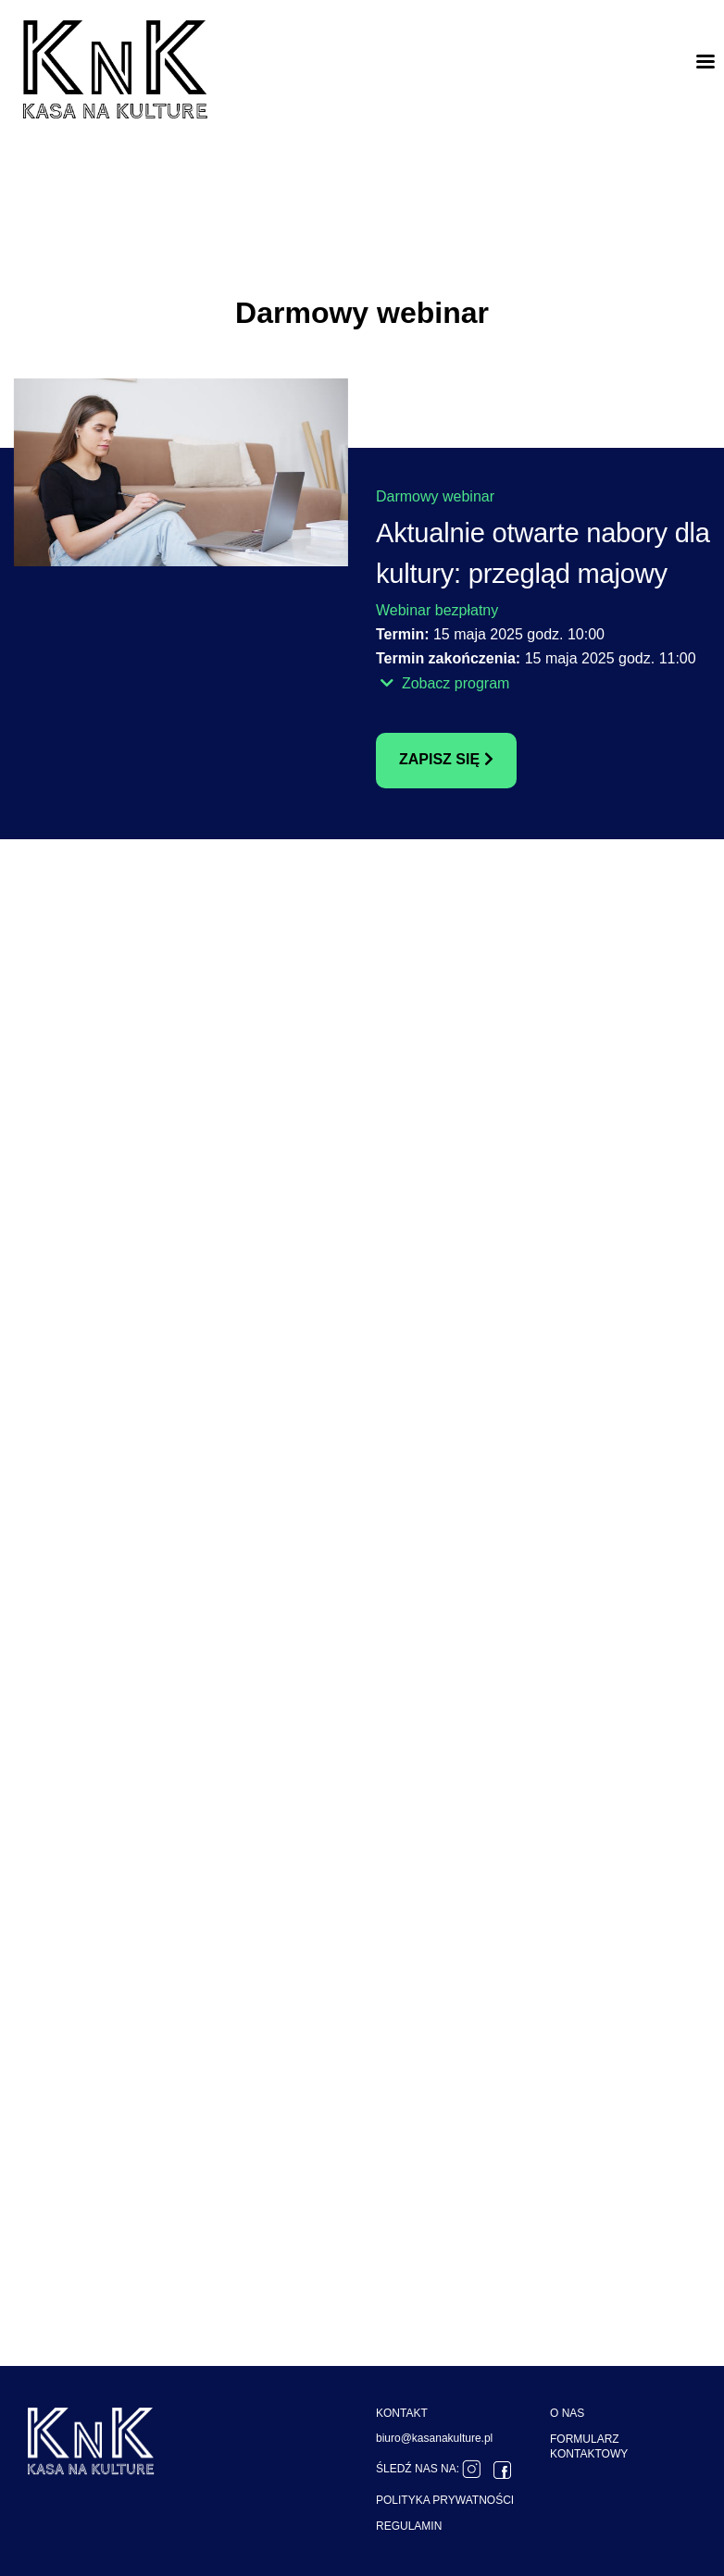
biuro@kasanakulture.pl (434, 2438)
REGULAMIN (409, 2526)
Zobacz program (445, 683)
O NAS (567, 2413)
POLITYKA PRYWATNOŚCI (445, 2500)
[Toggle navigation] (705, 61)
